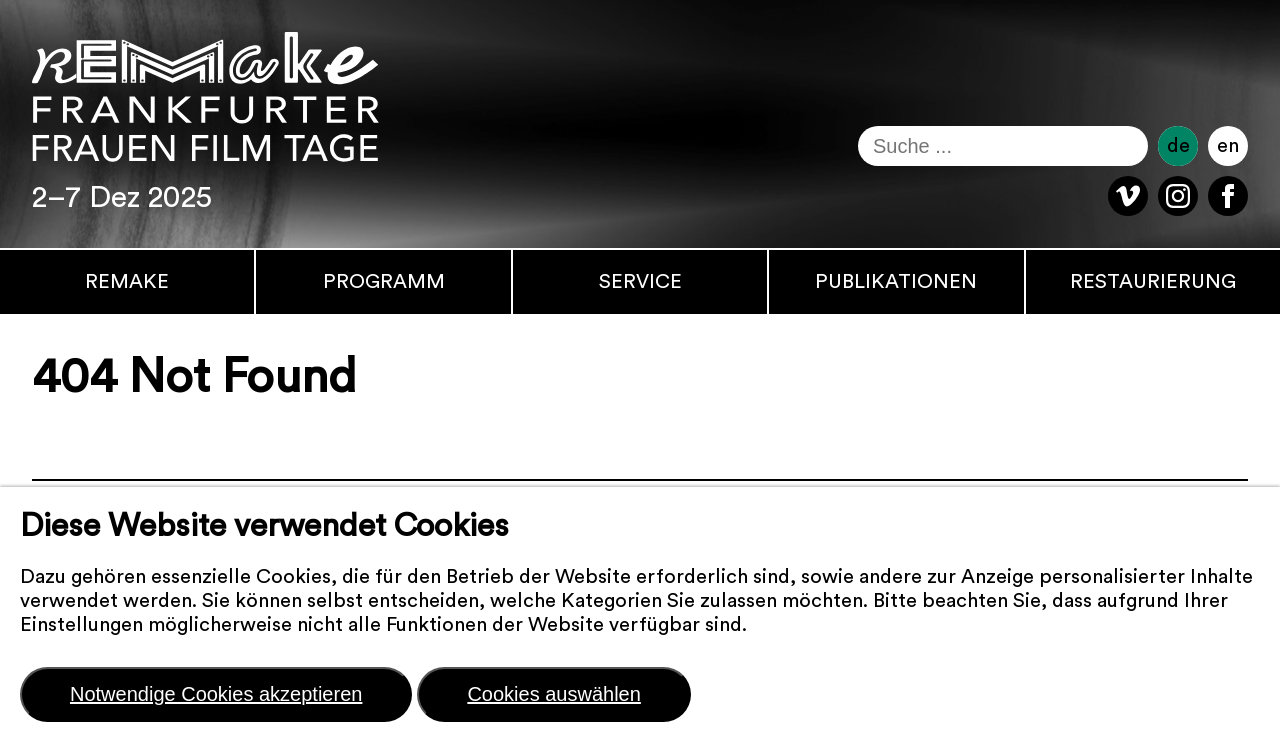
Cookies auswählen (553, 694)
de (1178, 146)
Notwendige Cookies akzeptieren (216, 694)
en (1228, 146)
